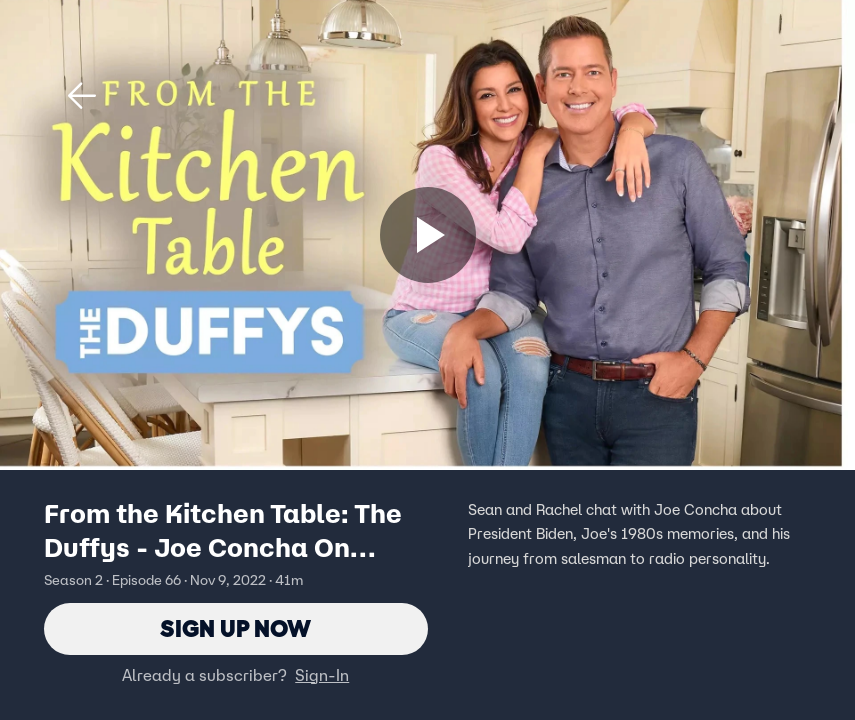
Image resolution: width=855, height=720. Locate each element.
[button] (82, 96)
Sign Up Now (235, 628)
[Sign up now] (428, 235)
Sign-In (322, 675)
